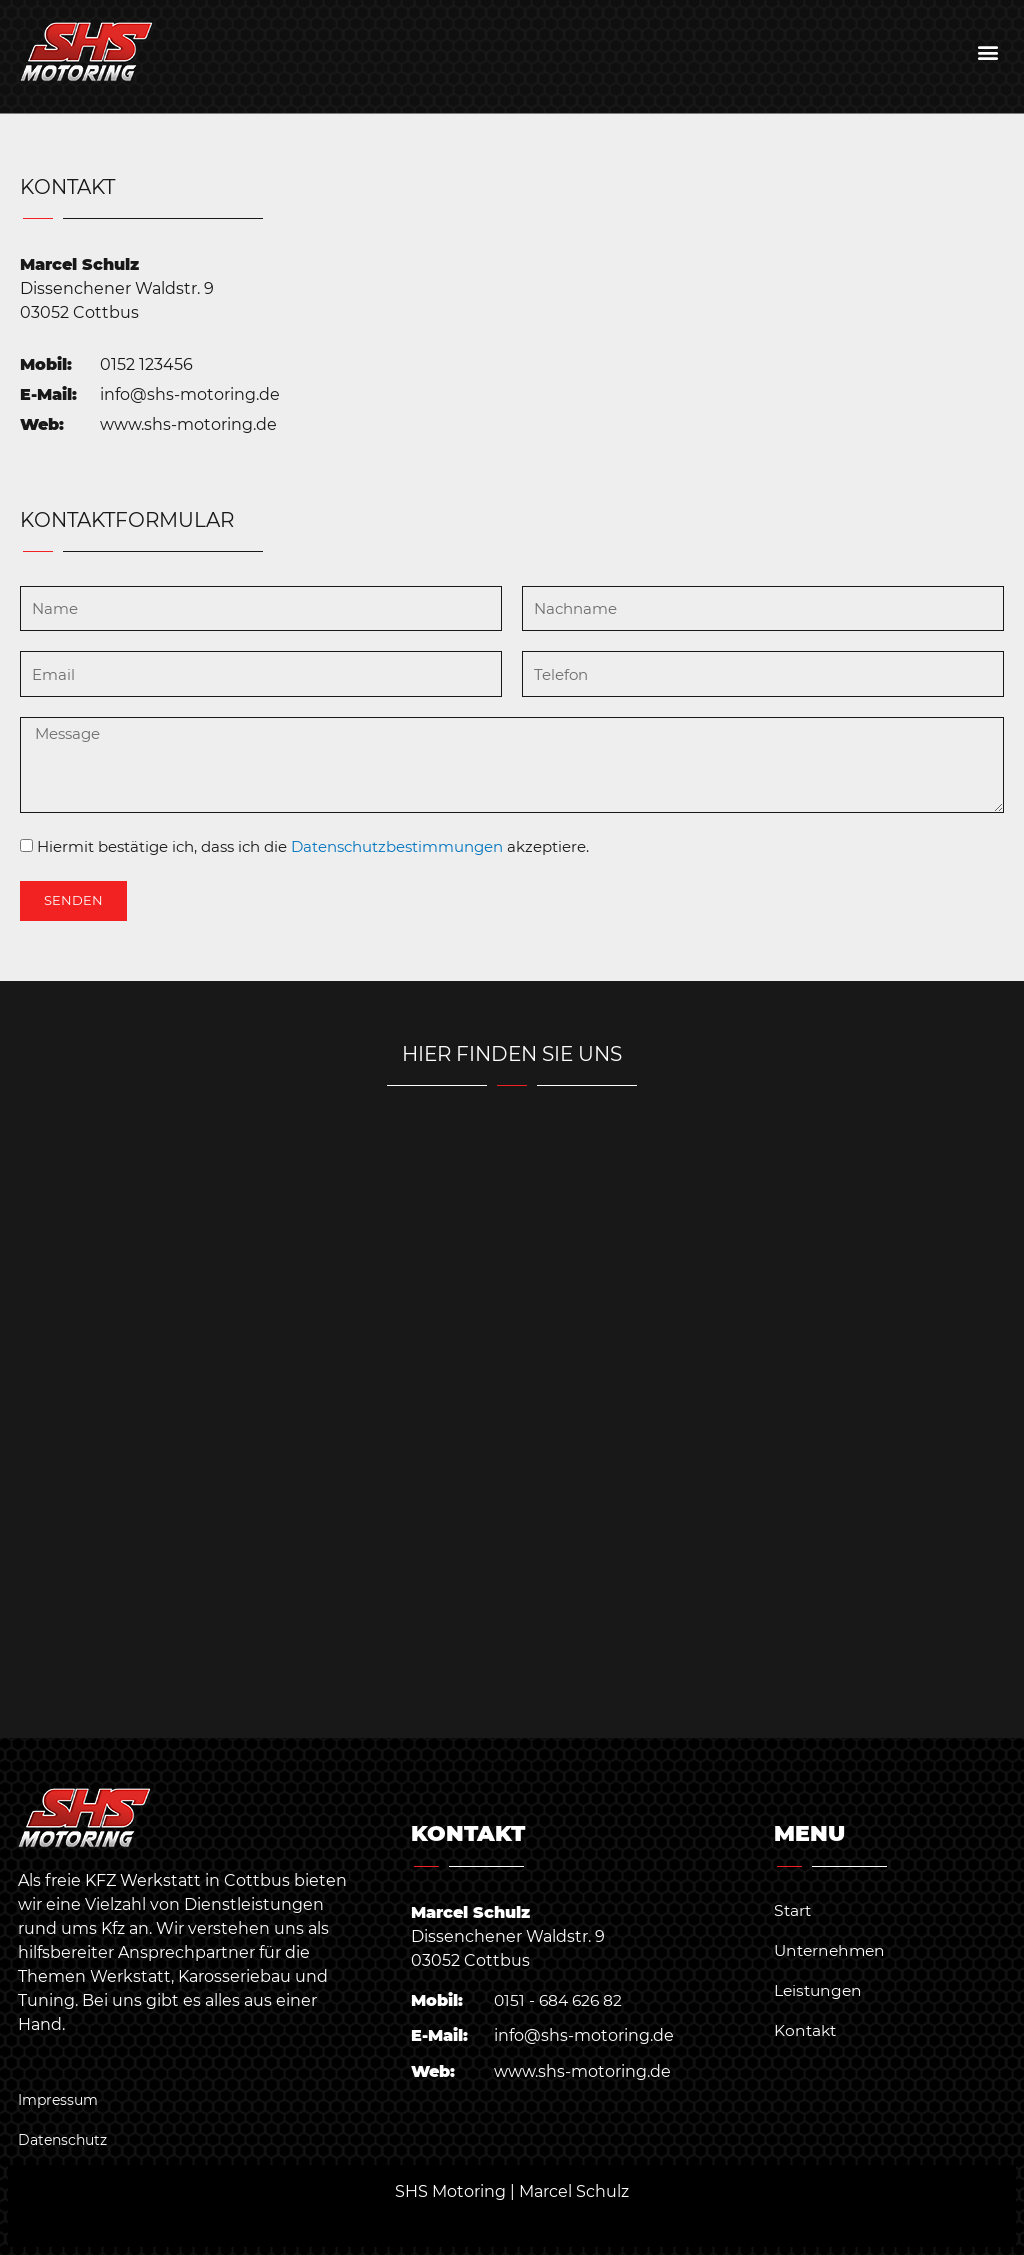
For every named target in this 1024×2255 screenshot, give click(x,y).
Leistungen (820, 1990)
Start (793, 1910)
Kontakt (806, 2030)
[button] (987, 51)
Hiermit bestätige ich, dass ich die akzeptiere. (313, 846)
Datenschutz (62, 2140)
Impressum (58, 2100)
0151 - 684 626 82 (560, 2000)
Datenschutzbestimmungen (397, 846)
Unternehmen (832, 1950)
